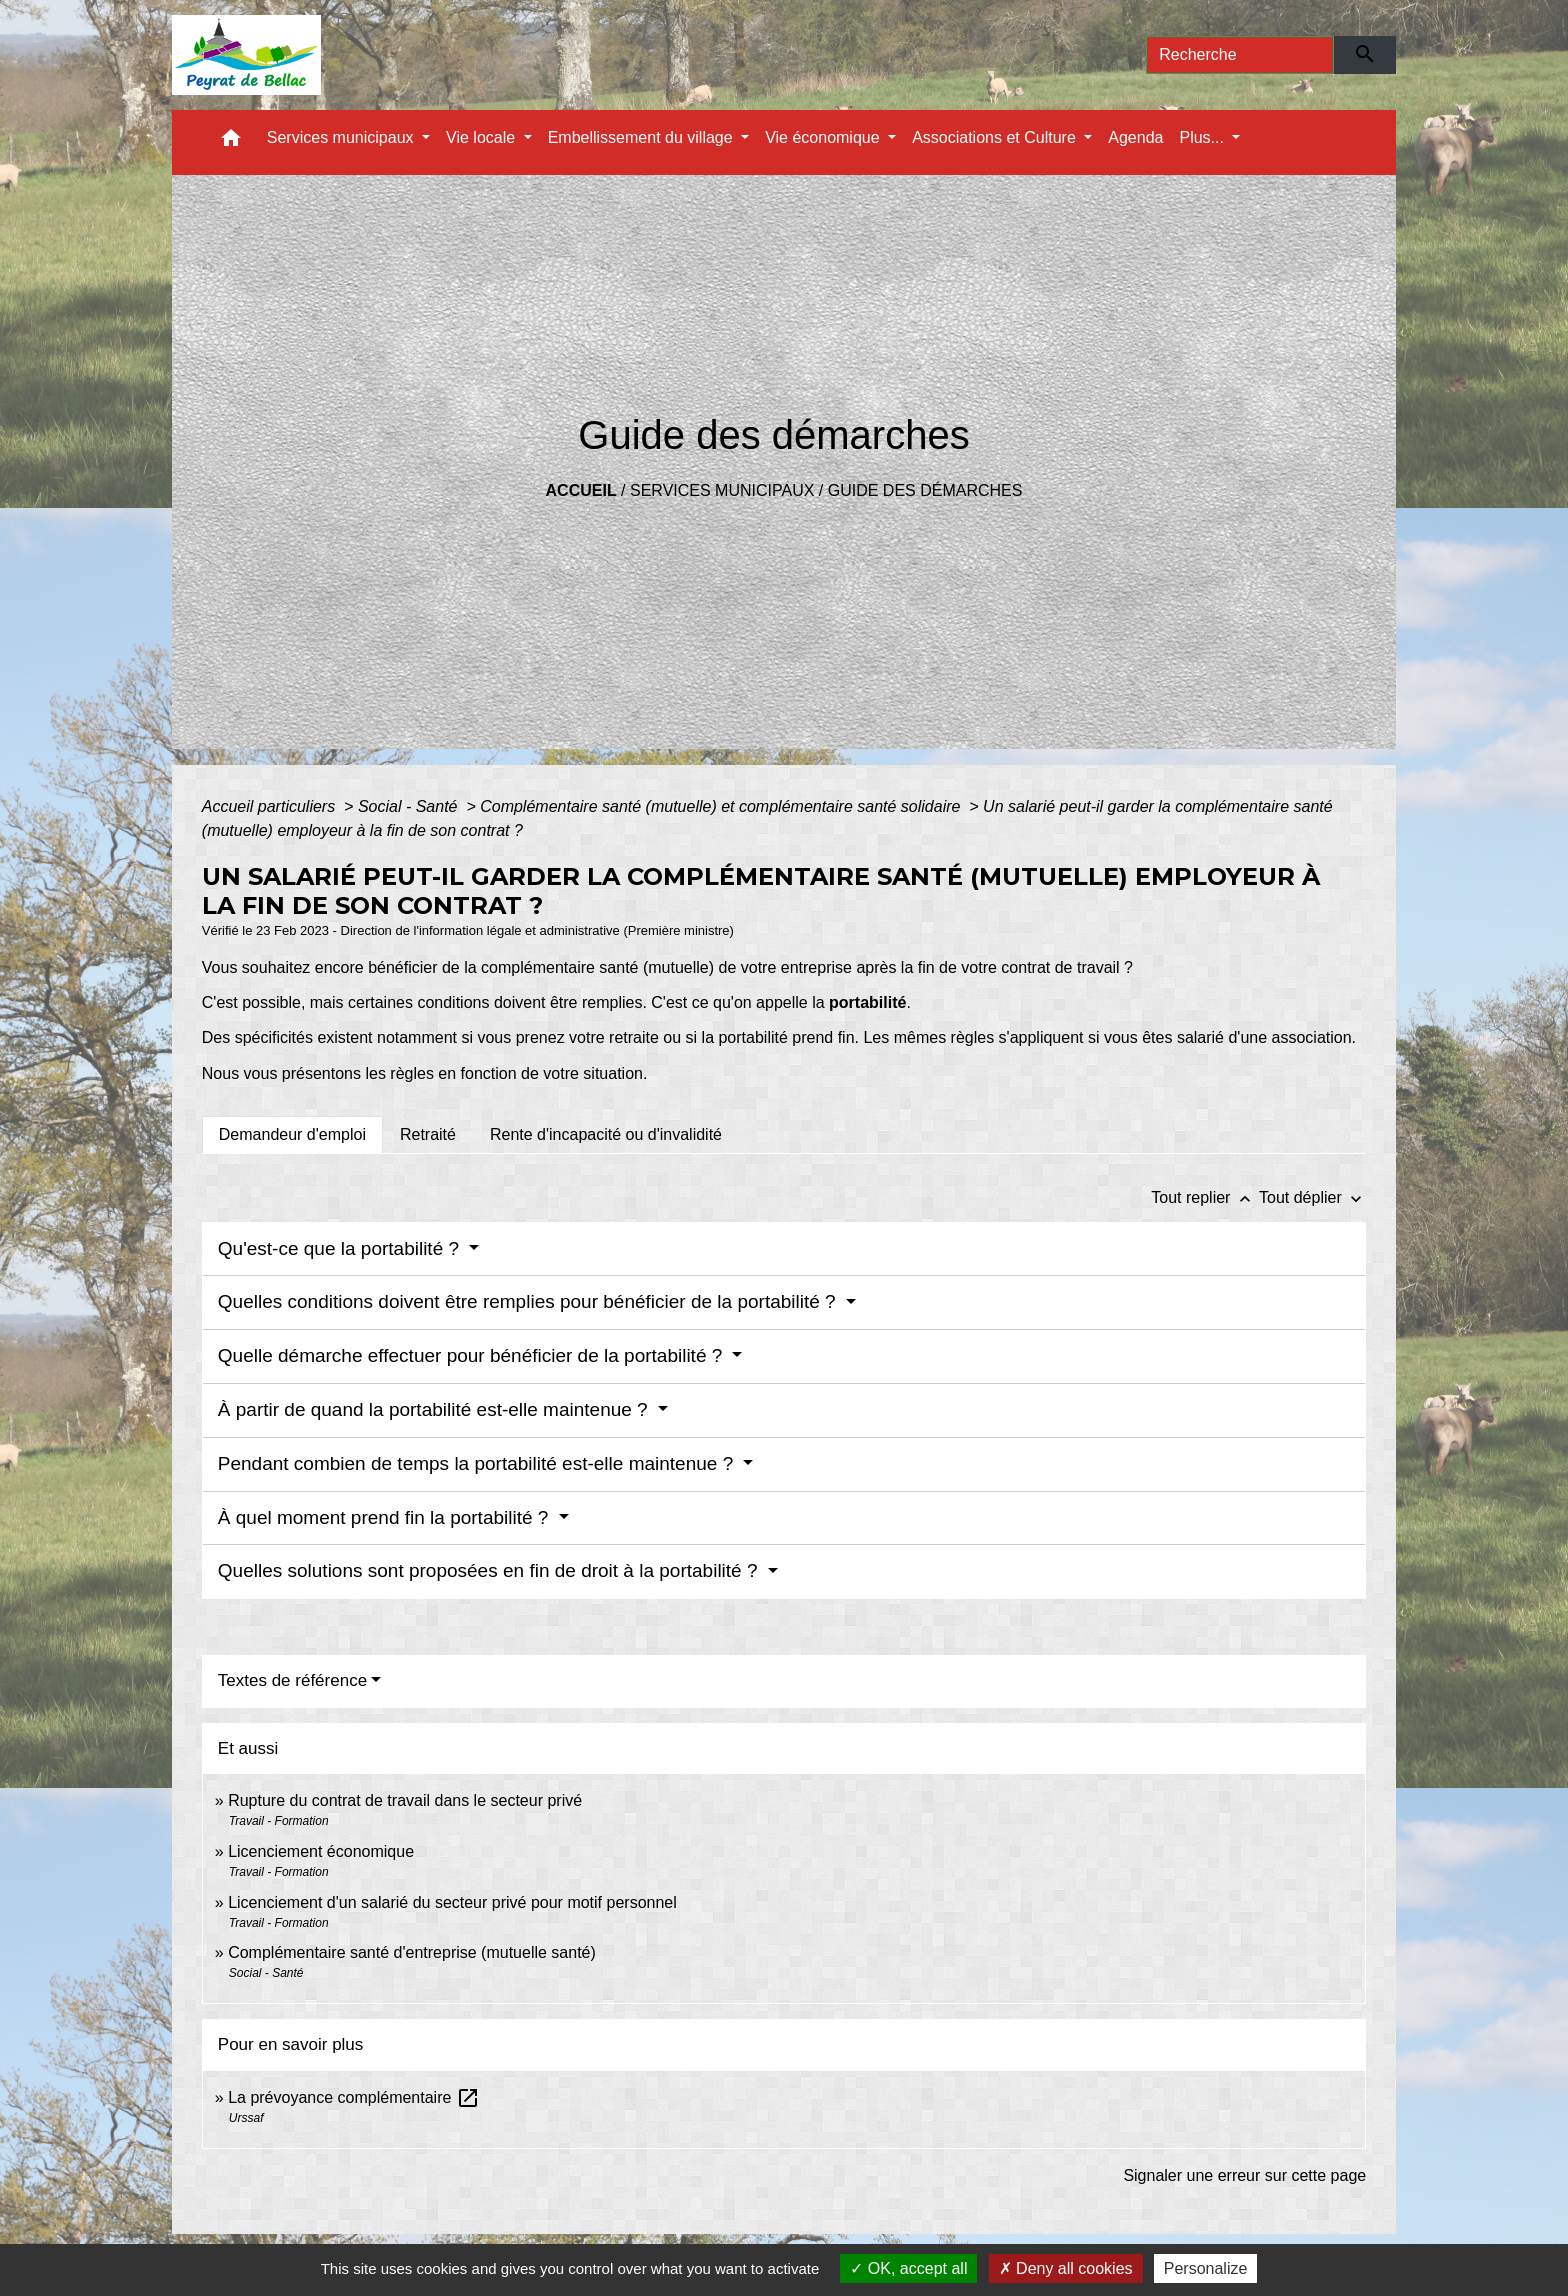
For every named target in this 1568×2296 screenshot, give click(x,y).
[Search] (1240, 55)
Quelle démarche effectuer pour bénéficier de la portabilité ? (473, 1355)
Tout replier (1205, 1197)
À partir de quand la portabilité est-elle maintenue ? (435, 1409)
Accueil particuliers (271, 806)
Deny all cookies (1066, 2268)
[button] (231, 142)
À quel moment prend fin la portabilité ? (386, 1517)
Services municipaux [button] (342, 137)
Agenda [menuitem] (1135, 137)
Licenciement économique (321, 1851)
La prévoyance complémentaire (354, 2097)
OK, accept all (908, 2268)
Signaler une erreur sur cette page (1244, 2175)
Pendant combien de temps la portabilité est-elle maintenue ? (478, 1463)
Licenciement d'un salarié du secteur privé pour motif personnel (452, 1902)
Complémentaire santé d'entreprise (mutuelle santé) (412, 1952)
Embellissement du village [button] (642, 137)
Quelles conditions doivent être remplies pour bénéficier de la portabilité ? (529, 1301)
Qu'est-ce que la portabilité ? (341, 1248)
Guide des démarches (925, 490)
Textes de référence (292, 1680)
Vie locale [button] (483, 137)
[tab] (292, 1135)
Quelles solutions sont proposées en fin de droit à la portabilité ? (490, 1570)
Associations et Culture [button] (996, 137)
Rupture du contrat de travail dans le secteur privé (405, 1800)
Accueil (581, 490)
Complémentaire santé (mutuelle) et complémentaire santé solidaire (722, 806)
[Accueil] (246, 55)
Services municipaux (722, 490)
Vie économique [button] (824, 137)
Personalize (1206, 2268)
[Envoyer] (1365, 55)
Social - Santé (410, 806)
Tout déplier (1312, 1197)
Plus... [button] (1203, 137)
